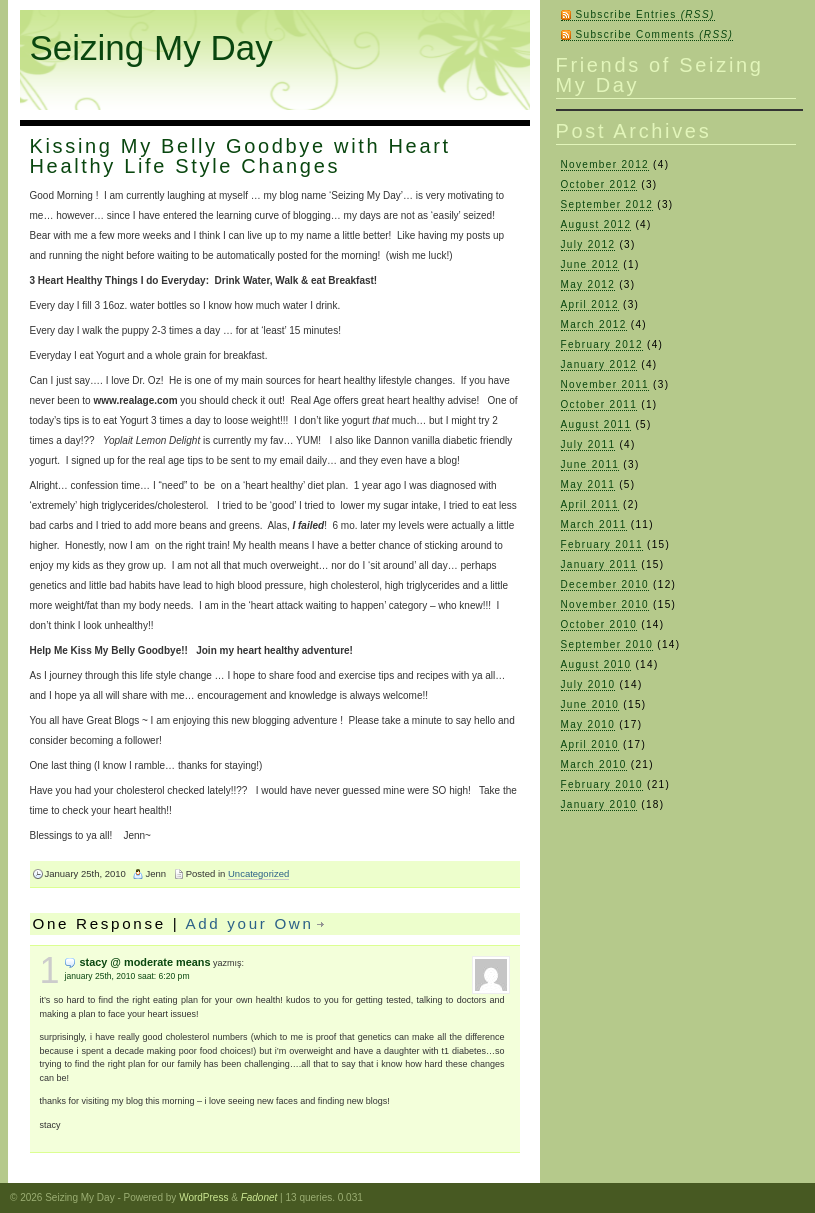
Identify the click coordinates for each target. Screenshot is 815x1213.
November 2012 (605, 164)
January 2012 (599, 364)
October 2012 (599, 184)
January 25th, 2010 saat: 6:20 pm (127, 976)
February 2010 (602, 784)
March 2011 (594, 524)
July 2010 (588, 684)
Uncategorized (258, 873)
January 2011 (599, 564)
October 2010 (599, 624)
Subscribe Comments (655, 34)
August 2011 (596, 424)
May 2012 (588, 284)
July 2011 (588, 444)
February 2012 (602, 344)
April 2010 (590, 744)
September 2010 (607, 644)
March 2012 (594, 324)
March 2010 (594, 764)
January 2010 (599, 804)
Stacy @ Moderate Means (145, 962)
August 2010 (596, 664)
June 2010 (590, 704)
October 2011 (599, 404)
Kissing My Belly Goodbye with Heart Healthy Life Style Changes (240, 156)
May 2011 (588, 484)
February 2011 (602, 544)
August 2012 (596, 224)
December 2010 (605, 584)
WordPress (203, 1197)
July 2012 (588, 244)
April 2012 (590, 304)
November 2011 (605, 384)
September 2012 (607, 204)
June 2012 (590, 264)
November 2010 (605, 604)
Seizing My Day (151, 47)
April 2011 (590, 504)
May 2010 (588, 724)
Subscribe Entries (645, 14)
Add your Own (249, 923)
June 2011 (590, 464)
